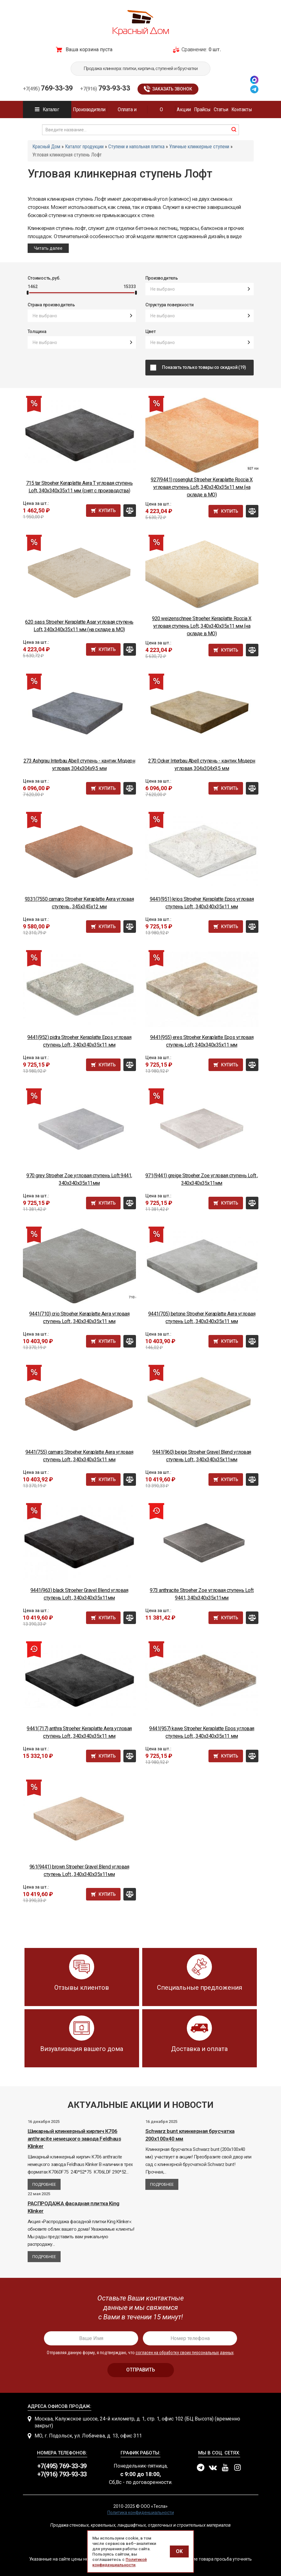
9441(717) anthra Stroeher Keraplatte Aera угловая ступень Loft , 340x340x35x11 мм (79, 1732)
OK (179, 2551)
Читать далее (48, 248)
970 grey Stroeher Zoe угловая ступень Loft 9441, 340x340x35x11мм (79, 1179)
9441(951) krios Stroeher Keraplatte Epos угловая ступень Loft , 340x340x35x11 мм (202, 903)
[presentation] (140, 2307)
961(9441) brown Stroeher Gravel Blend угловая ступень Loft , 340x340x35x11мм (79, 1870)
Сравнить (129, 510)
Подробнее (44, 2184)
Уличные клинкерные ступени (199, 147)
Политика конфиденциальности (140, 2512)
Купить (107, 510)
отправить (140, 2370)
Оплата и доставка (127, 112)
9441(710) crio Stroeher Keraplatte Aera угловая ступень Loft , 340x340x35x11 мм (79, 1317)
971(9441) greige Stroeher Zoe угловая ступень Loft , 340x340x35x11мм (201, 1179)
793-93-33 (105, 88)
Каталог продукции (47, 112)
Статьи (221, 109)
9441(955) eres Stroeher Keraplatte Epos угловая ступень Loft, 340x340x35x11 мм (201, 1041)
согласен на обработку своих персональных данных (185, 2352)
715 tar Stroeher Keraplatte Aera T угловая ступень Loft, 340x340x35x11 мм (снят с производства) (79, 487)
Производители (89, 109)
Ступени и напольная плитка (136, 147)
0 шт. (214, 49)
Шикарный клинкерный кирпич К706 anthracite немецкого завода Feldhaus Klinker (74, 2138)
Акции (184, 109)
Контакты (241, 109)
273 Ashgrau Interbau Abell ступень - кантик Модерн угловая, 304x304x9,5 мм (79, 764)
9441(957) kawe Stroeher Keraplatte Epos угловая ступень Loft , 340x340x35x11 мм (201, 1732)
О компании (161, 112)
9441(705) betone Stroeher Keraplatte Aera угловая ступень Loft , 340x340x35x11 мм (201, 1317)
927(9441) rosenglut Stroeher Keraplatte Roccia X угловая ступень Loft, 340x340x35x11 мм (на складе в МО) (202, 487)
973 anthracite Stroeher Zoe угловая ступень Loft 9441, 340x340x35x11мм (202, 1594)
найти (233, 129)
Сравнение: (194, 49)
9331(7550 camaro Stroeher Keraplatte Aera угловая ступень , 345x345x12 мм (79, 903)
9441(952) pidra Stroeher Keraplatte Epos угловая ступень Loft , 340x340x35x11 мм (79, 1041)
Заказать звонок (172, 88)
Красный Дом (46, 147)
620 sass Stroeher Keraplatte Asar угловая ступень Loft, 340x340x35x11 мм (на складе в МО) (79, 625)
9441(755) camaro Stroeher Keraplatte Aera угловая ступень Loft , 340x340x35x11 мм (79, 1456)
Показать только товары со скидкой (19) (206, 367)
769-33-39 (48, 88)
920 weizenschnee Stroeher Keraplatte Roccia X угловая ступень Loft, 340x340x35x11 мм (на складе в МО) (201, 626)
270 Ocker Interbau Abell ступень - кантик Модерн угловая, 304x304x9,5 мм (201, 764)
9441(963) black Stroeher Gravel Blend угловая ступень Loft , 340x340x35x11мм (79, 1594)
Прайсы (202, 109)
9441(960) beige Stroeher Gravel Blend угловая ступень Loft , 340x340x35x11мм (201, 1456)
